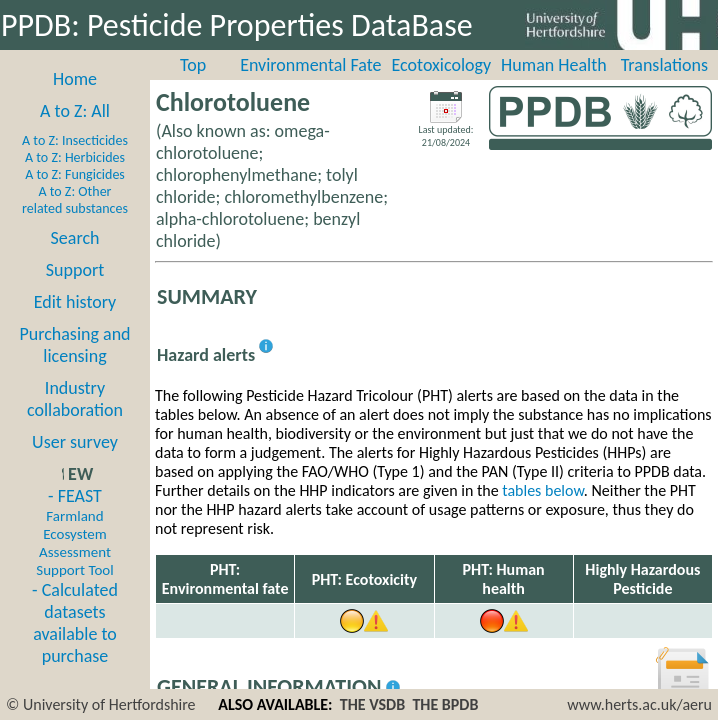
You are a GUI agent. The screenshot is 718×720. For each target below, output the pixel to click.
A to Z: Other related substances (75, 200)
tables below (543, 490)
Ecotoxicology (442, 65)
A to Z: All (75, 111)
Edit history (75, 302)
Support (75, 270)
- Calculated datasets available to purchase (75, 623)
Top (193, 65)
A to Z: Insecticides (75, 140)
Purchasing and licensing (74, 345)
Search (75, 238)
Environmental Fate (310, 65)
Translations (664, 65)
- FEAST (74, 532)
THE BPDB (445, 704)
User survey (75, 442)
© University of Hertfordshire (101, 704)
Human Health (554, 65)
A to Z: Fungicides (75, 174)
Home (75, 79)
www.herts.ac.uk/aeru (639, 704)
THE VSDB (372, 704)
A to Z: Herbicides (75, 157)
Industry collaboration (75, 399)
